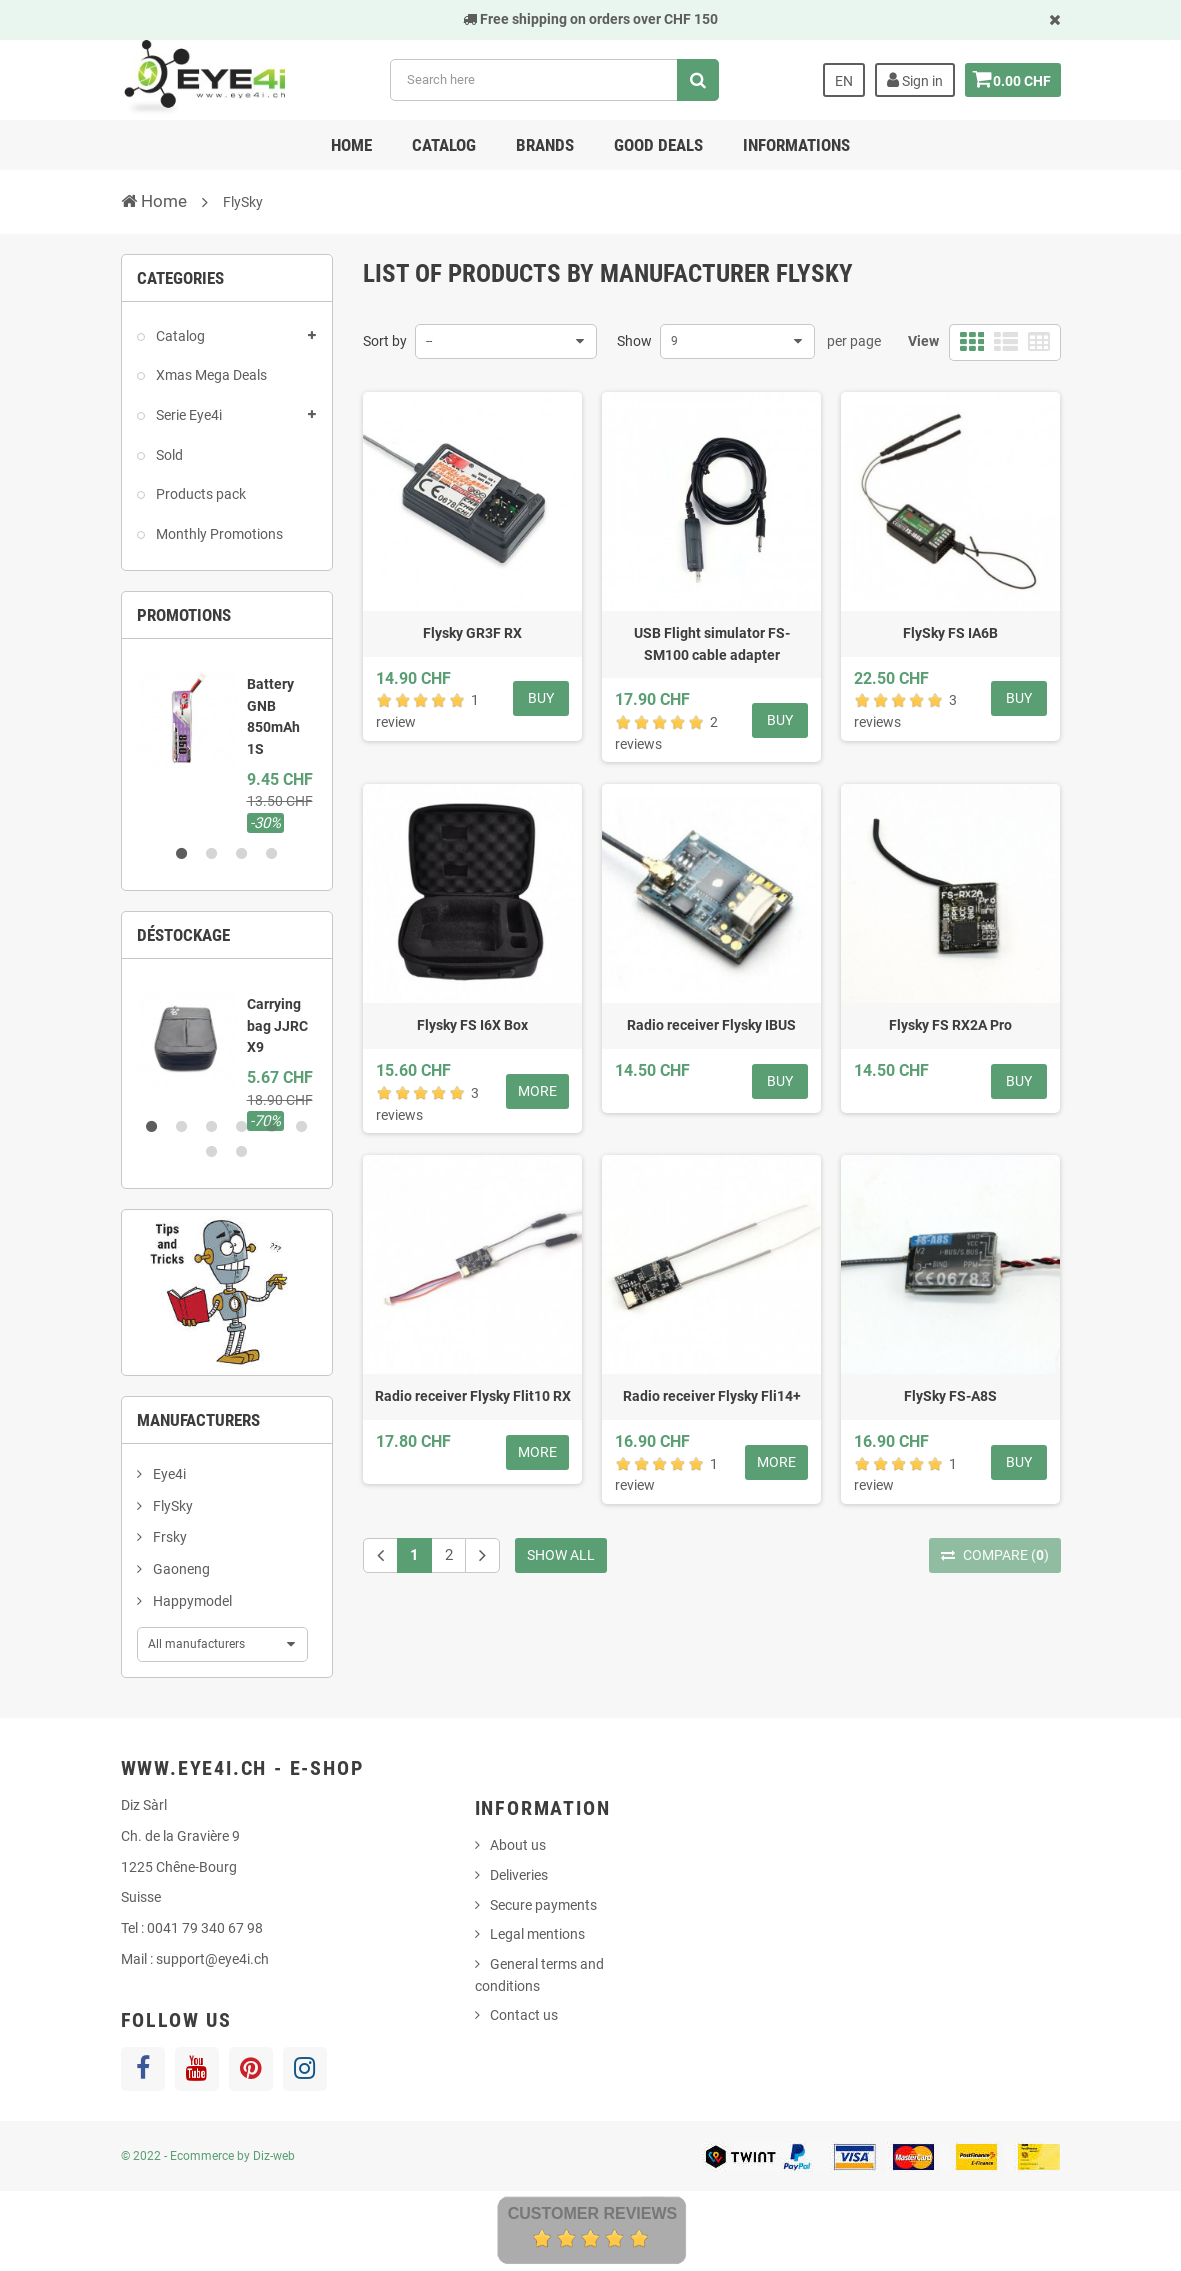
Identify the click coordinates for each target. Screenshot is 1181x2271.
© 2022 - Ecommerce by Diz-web (208, 2156)
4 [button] (272, 854)
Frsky (168, 1537)
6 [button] (302, 1127)
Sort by (385, 341)
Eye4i (168, 1474)
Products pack (199, 494)
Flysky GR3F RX (472, 633)
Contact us (524, 2015)
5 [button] (272, 1127)
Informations (796, 145)
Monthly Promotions (218, 534)
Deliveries (519, 1875)
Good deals (658, 145)
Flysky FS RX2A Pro (950, 1025)
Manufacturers (198, 1420)
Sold (168, 455)
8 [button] (242, 1152)
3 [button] (242, 854)
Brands (545, 145)
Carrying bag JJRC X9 (277, 1025)
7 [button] (212, 1152)
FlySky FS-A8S (950, 1396)
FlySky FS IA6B (950, 633)
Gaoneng (180, 1569)
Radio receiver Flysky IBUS (711, 1025)
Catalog (444, 145)
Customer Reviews (593, 2213)
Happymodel (191, 1601)
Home (351, 145)
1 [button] (182, 854)
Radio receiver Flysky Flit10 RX (473, 1396)
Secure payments (543, 1905)
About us (518, 1845)
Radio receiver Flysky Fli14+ (712, 1396)
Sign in (909, 80)
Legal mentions (537, 1934)
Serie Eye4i (187, 415)
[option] (227, 744)
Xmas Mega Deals (210, 375)
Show (634, 341)
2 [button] (212, 854)
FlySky (171, 1506)
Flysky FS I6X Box (472, 1025)
